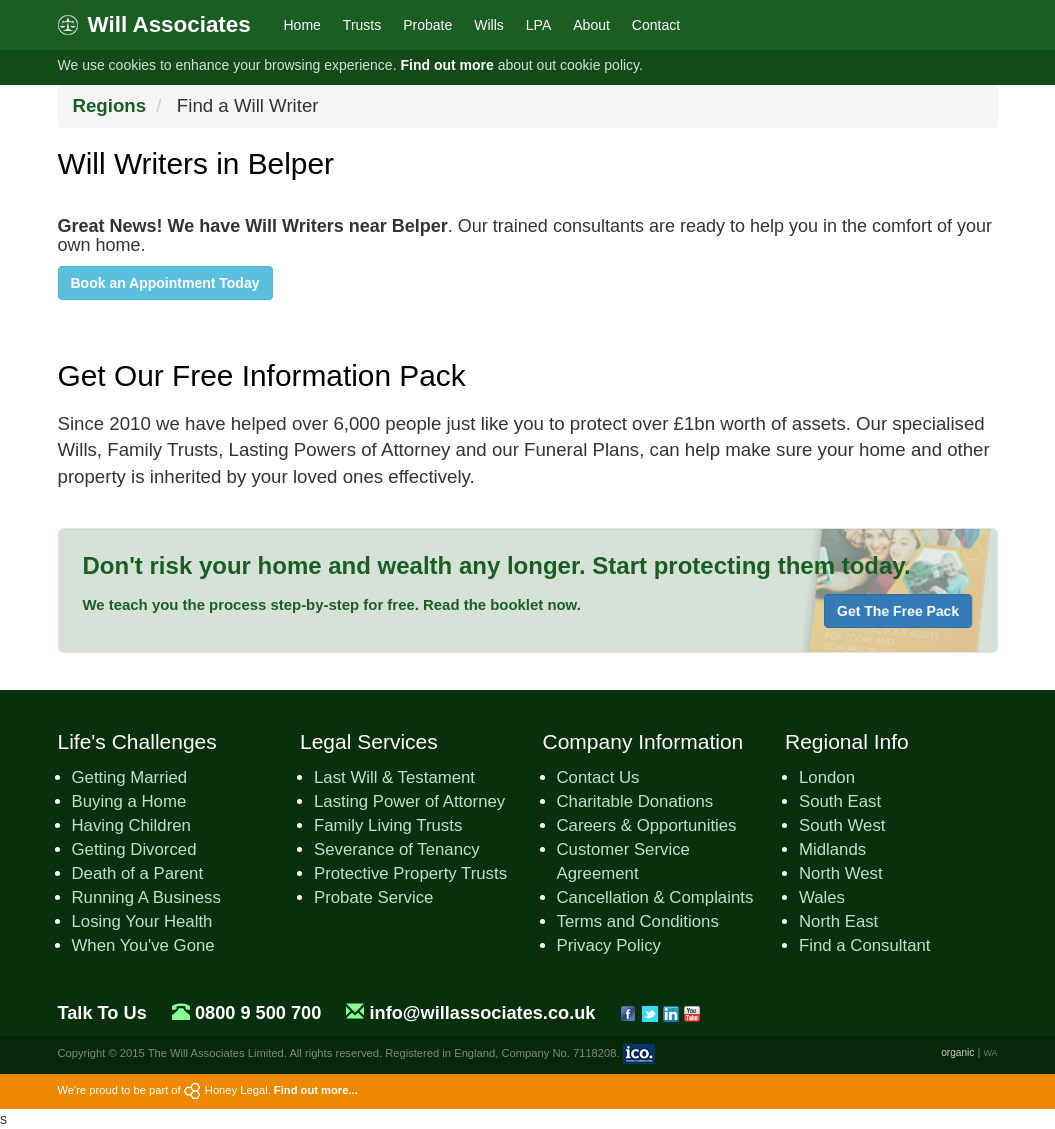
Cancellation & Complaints (655, 897)
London (827, 777)
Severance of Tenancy (397, 849)
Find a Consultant (865, 945)
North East (838, 921)
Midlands (832, 849)
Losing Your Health (142, 921)
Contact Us (598, 777)
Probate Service (373, 897)
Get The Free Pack (898, 611)
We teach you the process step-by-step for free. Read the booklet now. (332, 604)
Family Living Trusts (388, 825)
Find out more (446, 65)
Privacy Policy (609, 945)
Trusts (362, 25)
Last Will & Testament (394, 777)
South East (840, 801)
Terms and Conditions (638, 921)
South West (842, 825)
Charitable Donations (635, 801)
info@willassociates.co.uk (482, 1013)
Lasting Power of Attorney (409, 801)
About (591, 25)
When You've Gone (143, 945)
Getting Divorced (134, 849)
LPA (538, 25)
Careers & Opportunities (647, 825)
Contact (656, 25)
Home (302, 25)
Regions (110, 105)
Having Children (131, 825)
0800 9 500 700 (258, 1013)
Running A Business (146, 897)
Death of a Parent (138, 873)
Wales (822, 897)
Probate (427, 25)
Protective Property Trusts (410, 873)
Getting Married (130, 777)
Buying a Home (129, 801)
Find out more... (316, 1090)
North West (841, 873)
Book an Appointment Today (165, 283)
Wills (489, 25)
